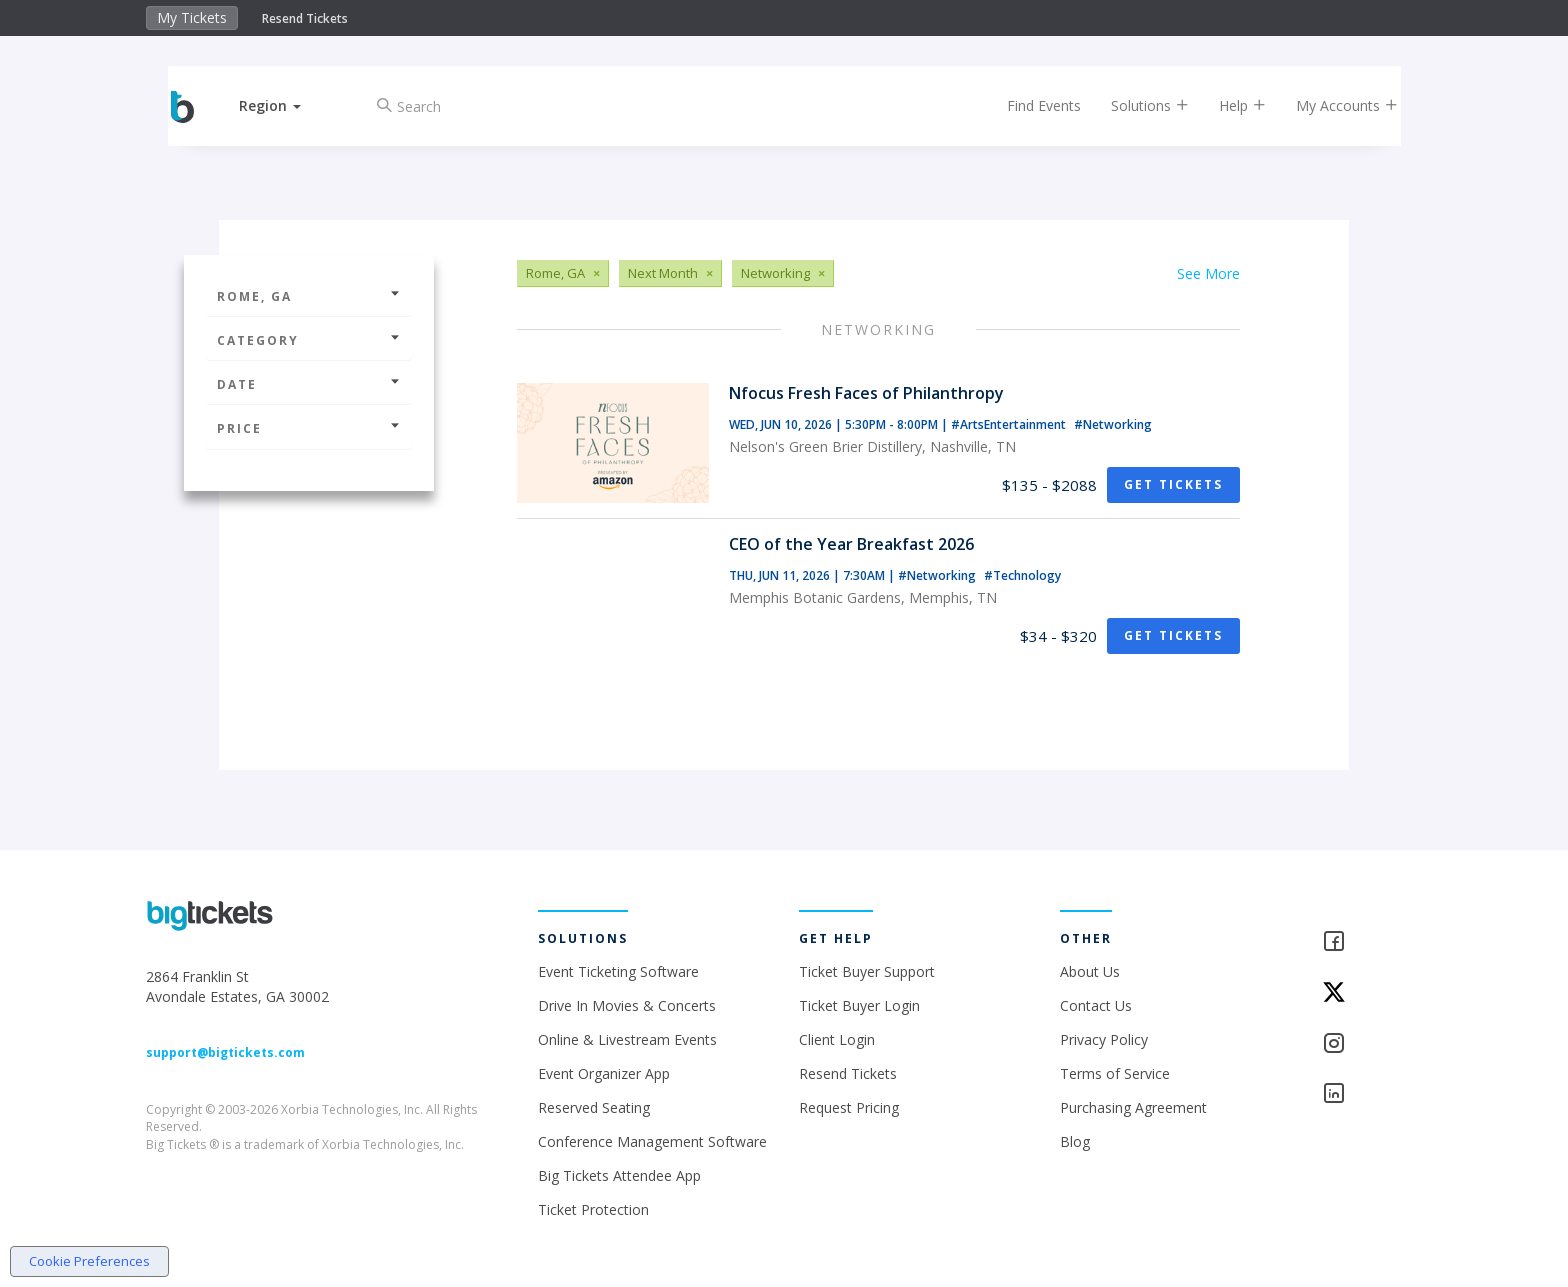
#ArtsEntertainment (1010, 424)
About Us (1090, 971)
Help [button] (1226, 105)
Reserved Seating (594, 1107)
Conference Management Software (652, 1141)
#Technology (1022, 575)
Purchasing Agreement (1133, 1107)
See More (1208, 273)
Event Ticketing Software (618, 971)
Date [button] (309, 384)
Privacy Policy (1104, 1039)
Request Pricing (849, 1107)
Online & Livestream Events (627, 1039)
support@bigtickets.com (225, 1052)
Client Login (837, 1039)
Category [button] (309, 340)
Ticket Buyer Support (867, 971)
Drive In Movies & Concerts (627, 1005)
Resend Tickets (305, 18)
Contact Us (1096, 1005)
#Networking (1113, 424)
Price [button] (309, 428)
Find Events (1028, 105)
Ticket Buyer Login (859, 1005)
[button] (287, 105)
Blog (1075, 1141)
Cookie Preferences (89, 1261)
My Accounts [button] (1331, 105)
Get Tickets (1173, 484)
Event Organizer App (604, 1073)
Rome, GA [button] (309, 296)
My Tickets (192, 17)
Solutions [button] (1134, 105)
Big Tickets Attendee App (619, 1175)
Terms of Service (1115, 1073)
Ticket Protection (593, 1209)
